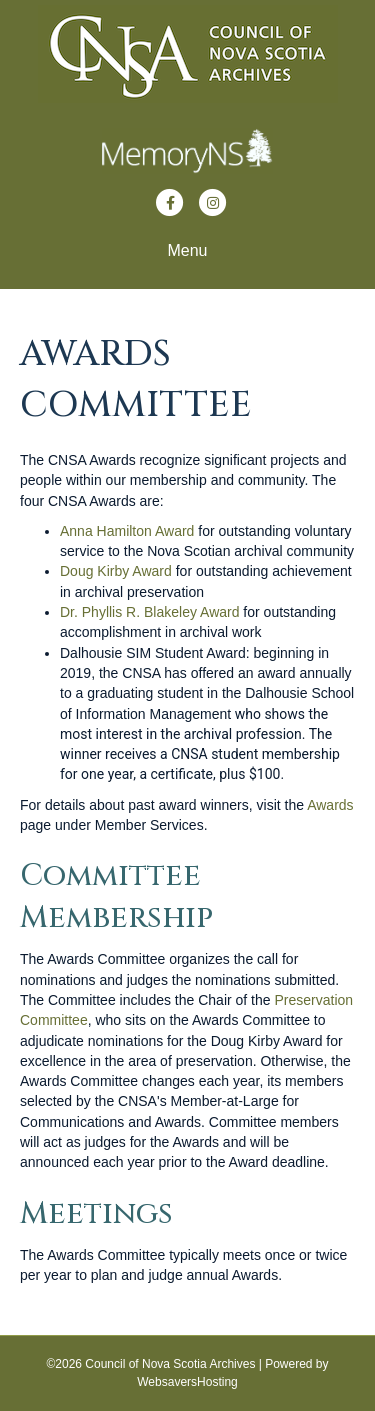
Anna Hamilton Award (127, 531)
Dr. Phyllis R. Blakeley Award (149, 612)
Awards (330, 805)
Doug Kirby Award (118, 571)
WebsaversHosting (187, 1382)
